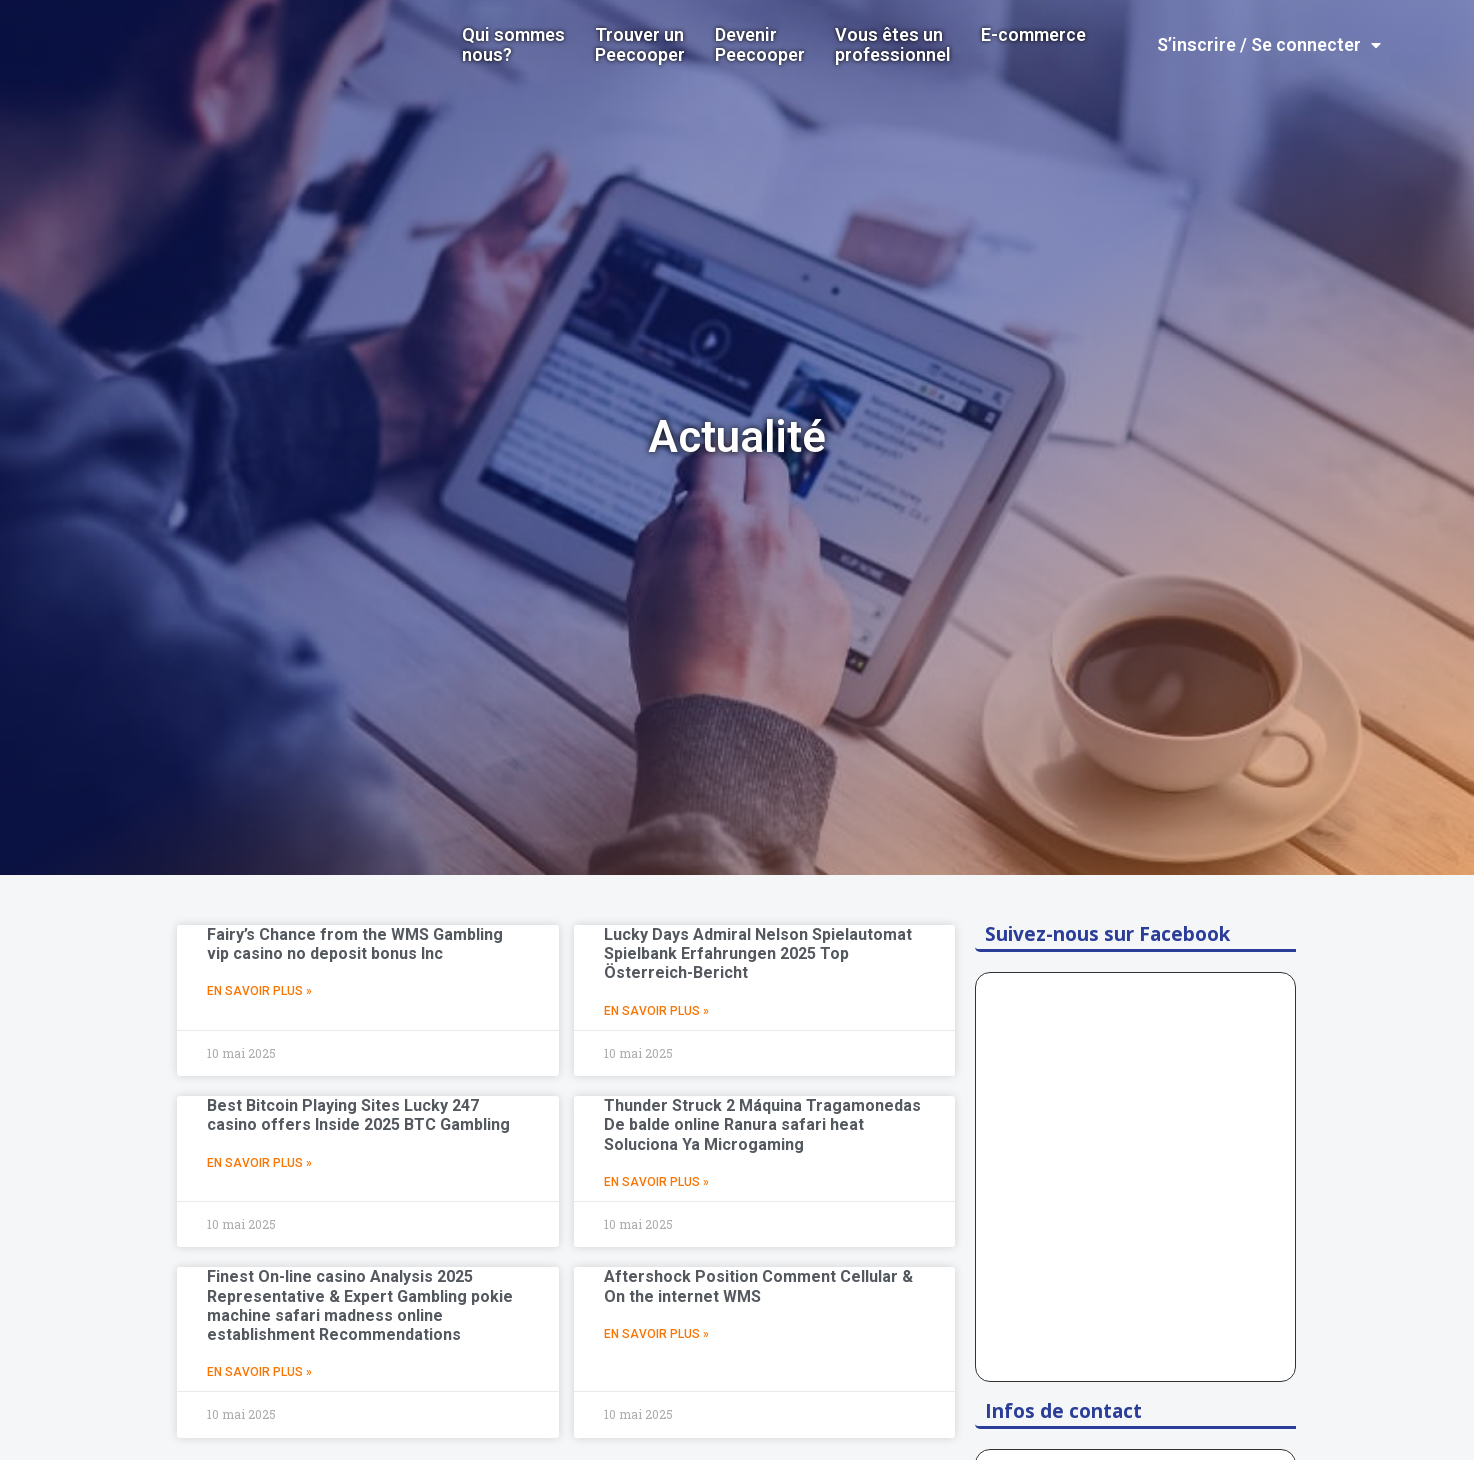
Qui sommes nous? (513, 45)
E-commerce (1033, 35)
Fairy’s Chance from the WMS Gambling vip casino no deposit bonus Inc (355, 944)
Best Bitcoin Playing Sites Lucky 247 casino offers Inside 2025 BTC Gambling (358, 1115)
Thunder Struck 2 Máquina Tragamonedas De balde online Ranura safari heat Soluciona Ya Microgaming (762, 1124)
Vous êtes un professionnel (893, 45)
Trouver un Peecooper (640, 45)
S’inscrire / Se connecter (1269, 45)
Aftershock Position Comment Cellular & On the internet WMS (758, 1286)
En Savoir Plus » (259, 991)
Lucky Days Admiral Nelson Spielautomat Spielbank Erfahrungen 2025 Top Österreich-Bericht (758, 953)
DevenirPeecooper (760, 45)
